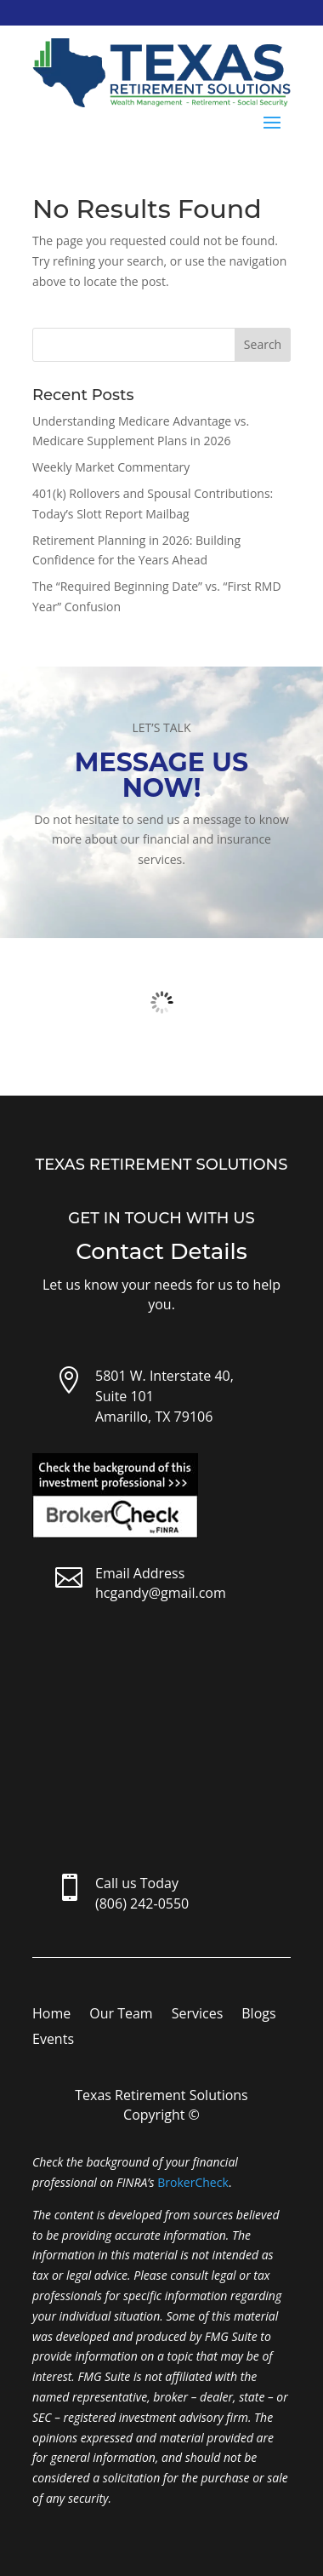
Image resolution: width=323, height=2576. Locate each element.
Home (51, 2015)
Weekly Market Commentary (111, 467)
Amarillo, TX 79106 (153, 1416)
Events (53, 2040)
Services (198, 2015)
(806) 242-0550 (142, 1903)
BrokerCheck (192, 2182)
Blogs (258, 2015)
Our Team (120, 2015)
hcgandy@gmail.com (160, 1592)
